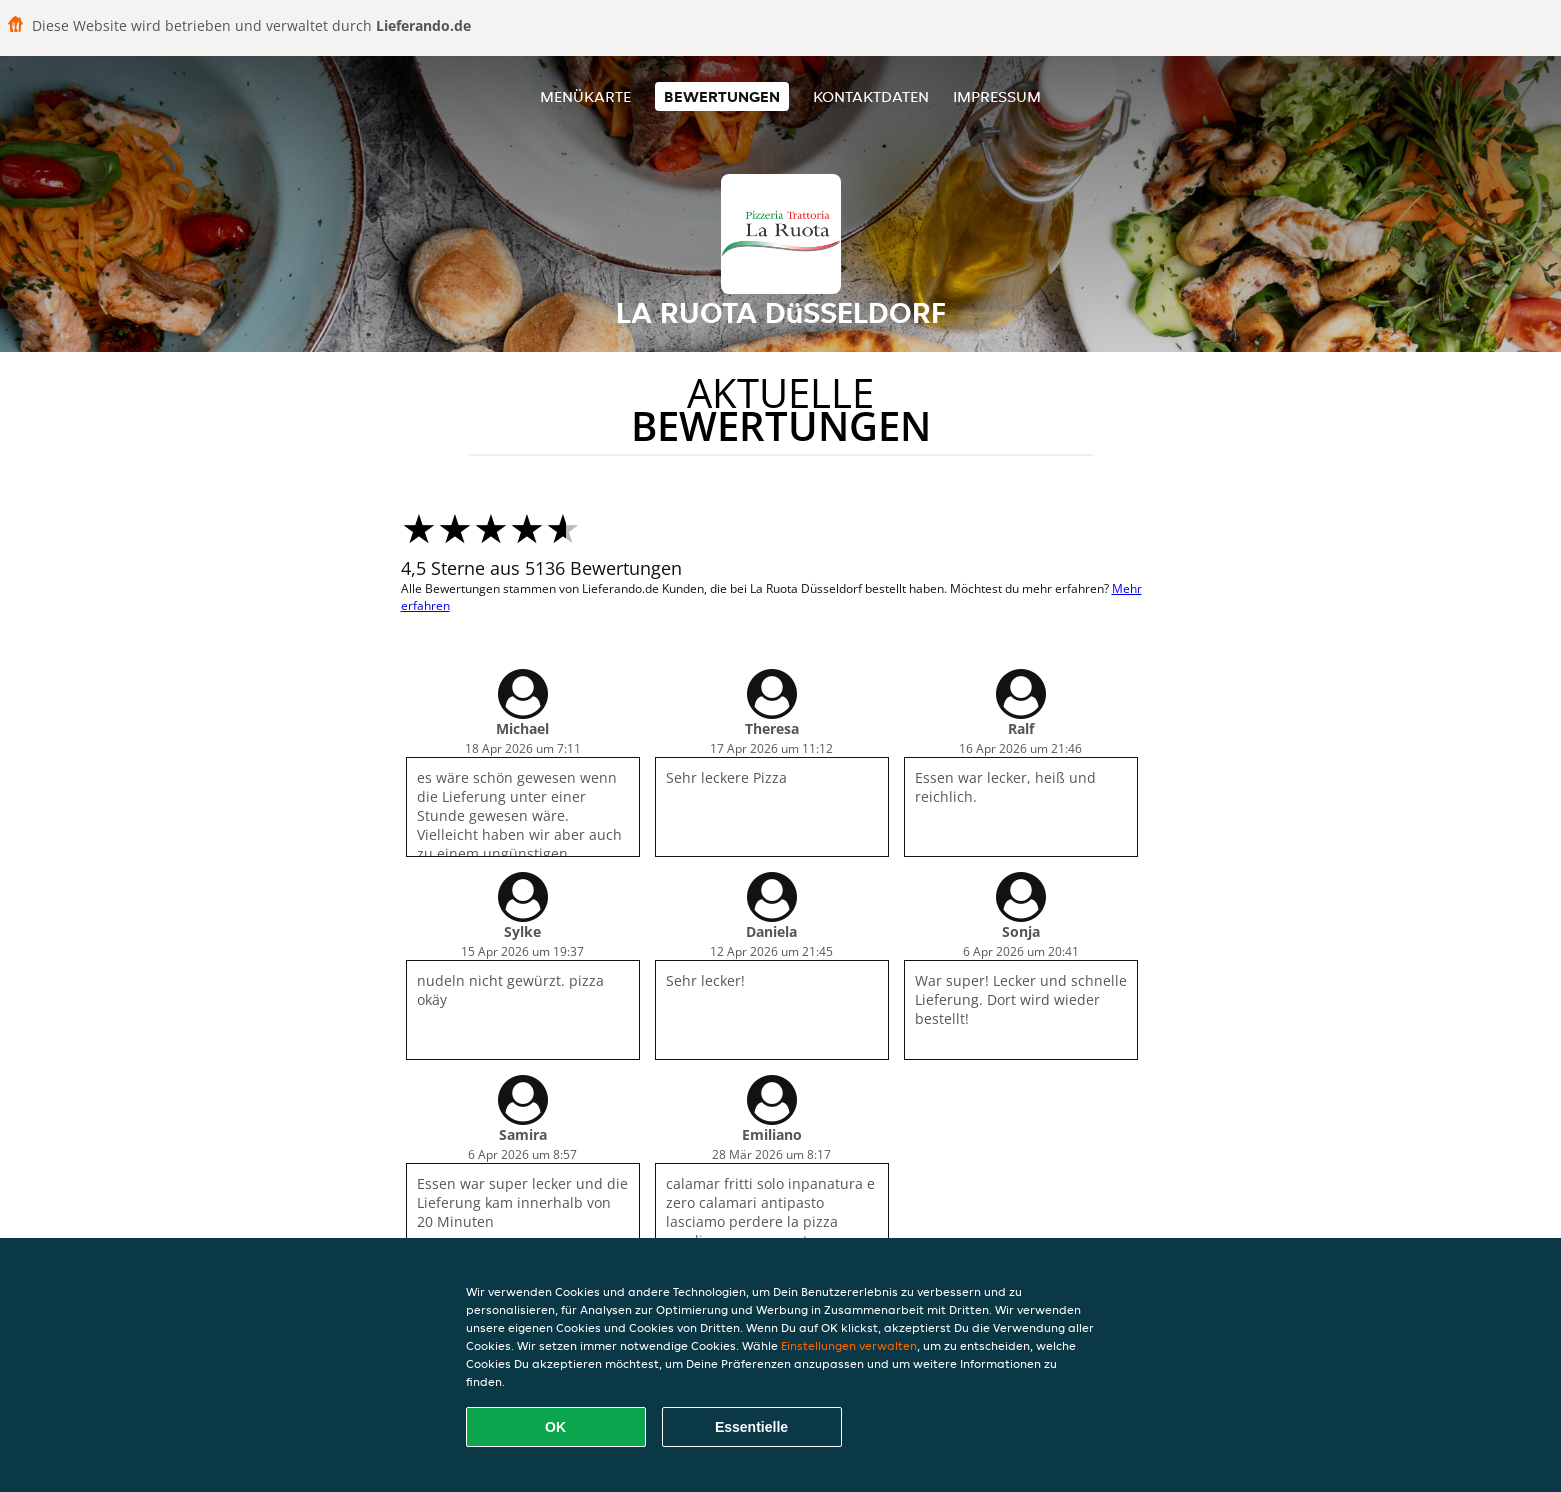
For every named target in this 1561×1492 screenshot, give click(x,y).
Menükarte (585, 96)
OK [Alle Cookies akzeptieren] (555, 1427)
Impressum (997, 96)
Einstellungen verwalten (849, 1345)
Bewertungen (722, 96)
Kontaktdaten (871, 96)
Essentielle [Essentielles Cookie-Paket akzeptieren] (751, 1427)
